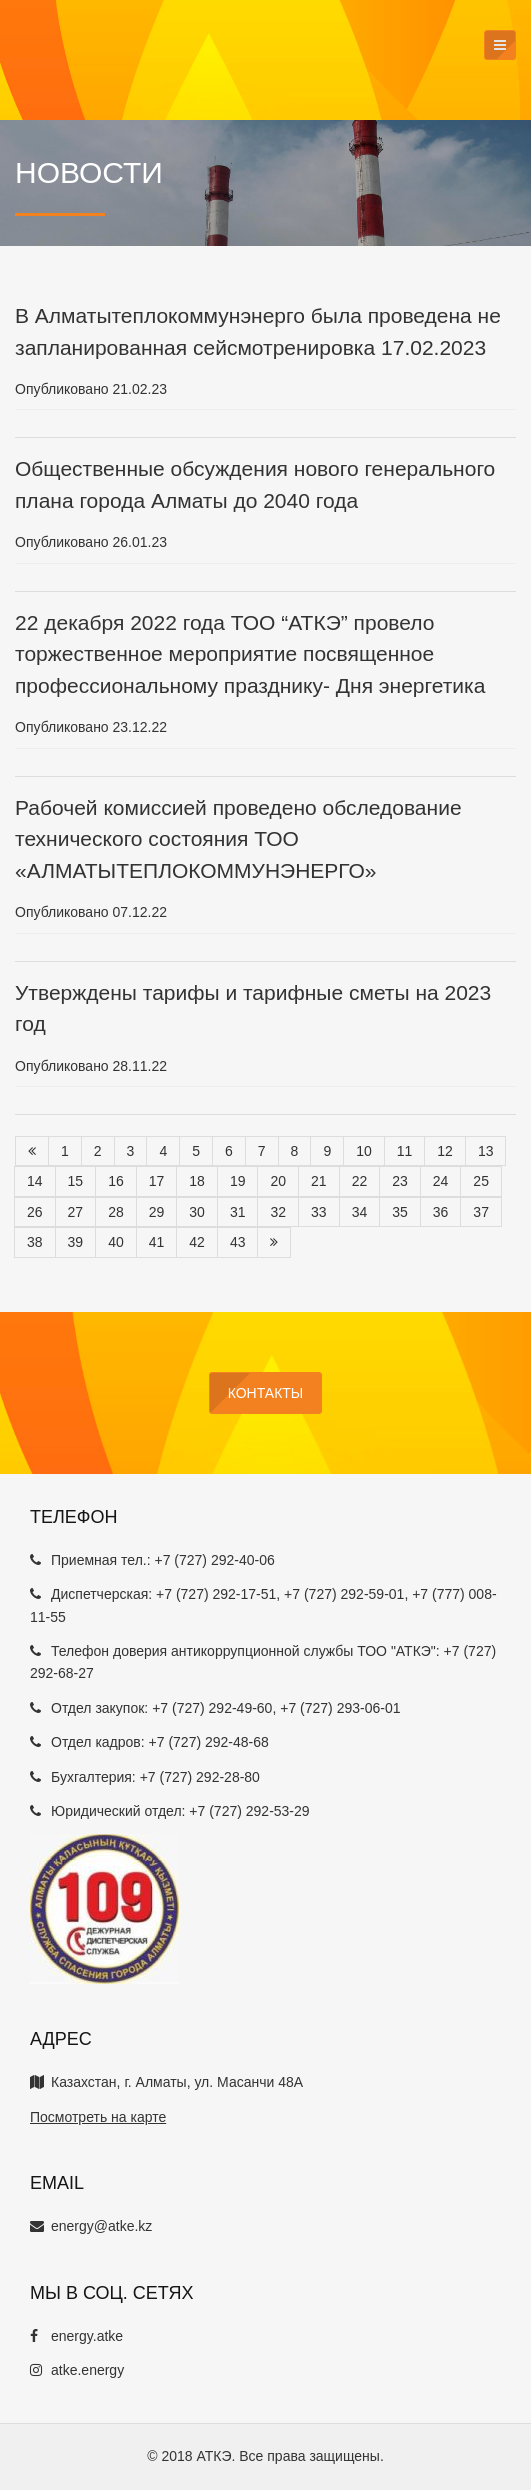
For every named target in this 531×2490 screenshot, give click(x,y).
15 (76, 1181)
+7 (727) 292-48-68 (209, 1742)
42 (197, 1242)
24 (441, 1181)
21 (319, 1181)
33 (319, 1212)
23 (400, 1181)
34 (360, 1212)
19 (238, 1181)
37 (481, 1212)
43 (238, 1242)
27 (76, 1212)
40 (116, 1242)
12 (445, 1151)
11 (405, 1151)
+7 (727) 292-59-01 (344, 1594)
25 (481, 1181)
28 (116, 1212)
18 (197, 1181)
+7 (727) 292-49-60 (212, 1708)
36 (441, 1212)
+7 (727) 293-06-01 (340, 1708)
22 (360, 1181)
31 (238, 1212)
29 (157, 1212)
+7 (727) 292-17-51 (216, 1594)
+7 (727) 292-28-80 (200, 1777)
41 (157, 1242)
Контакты (266, 1393)
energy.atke (76, 2336)
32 (278, 1212)
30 (197, 1212)
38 (35, 1242)
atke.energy (77, 2370)
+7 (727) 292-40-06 (214, 1560)
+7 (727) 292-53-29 (249, 1811)
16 (116, 1181)
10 (364, 1151)
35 (400, 1212)
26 (35, 1212)
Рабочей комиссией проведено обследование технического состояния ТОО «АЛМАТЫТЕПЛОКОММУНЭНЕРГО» (238, 839)
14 (35, 1181)
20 (278, 1181)
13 (486, 1151)
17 (157, 1181)
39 (76, 1242)
